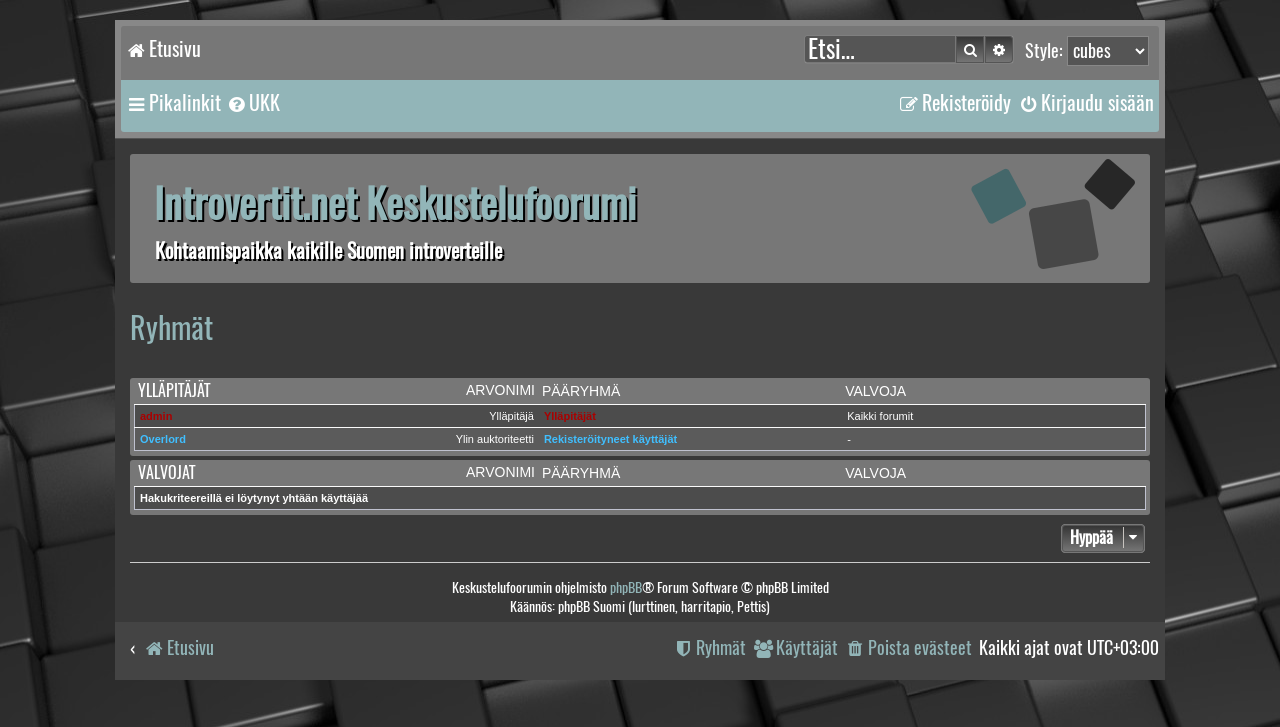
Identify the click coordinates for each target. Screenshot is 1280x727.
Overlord (163, 439)
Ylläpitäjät (174, 390)
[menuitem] (253, 103)
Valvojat (166, 472)
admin (156, 416)
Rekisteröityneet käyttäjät (610, 439)
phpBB (626, 587)
